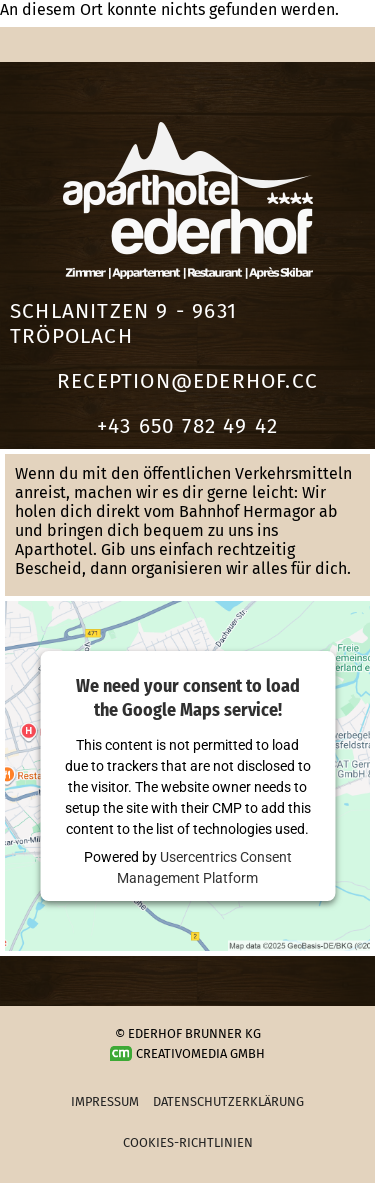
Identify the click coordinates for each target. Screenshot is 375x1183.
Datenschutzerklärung (228, 1101)
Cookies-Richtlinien (188, 1142)
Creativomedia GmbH (188, 1053)
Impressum (105, 1101)
